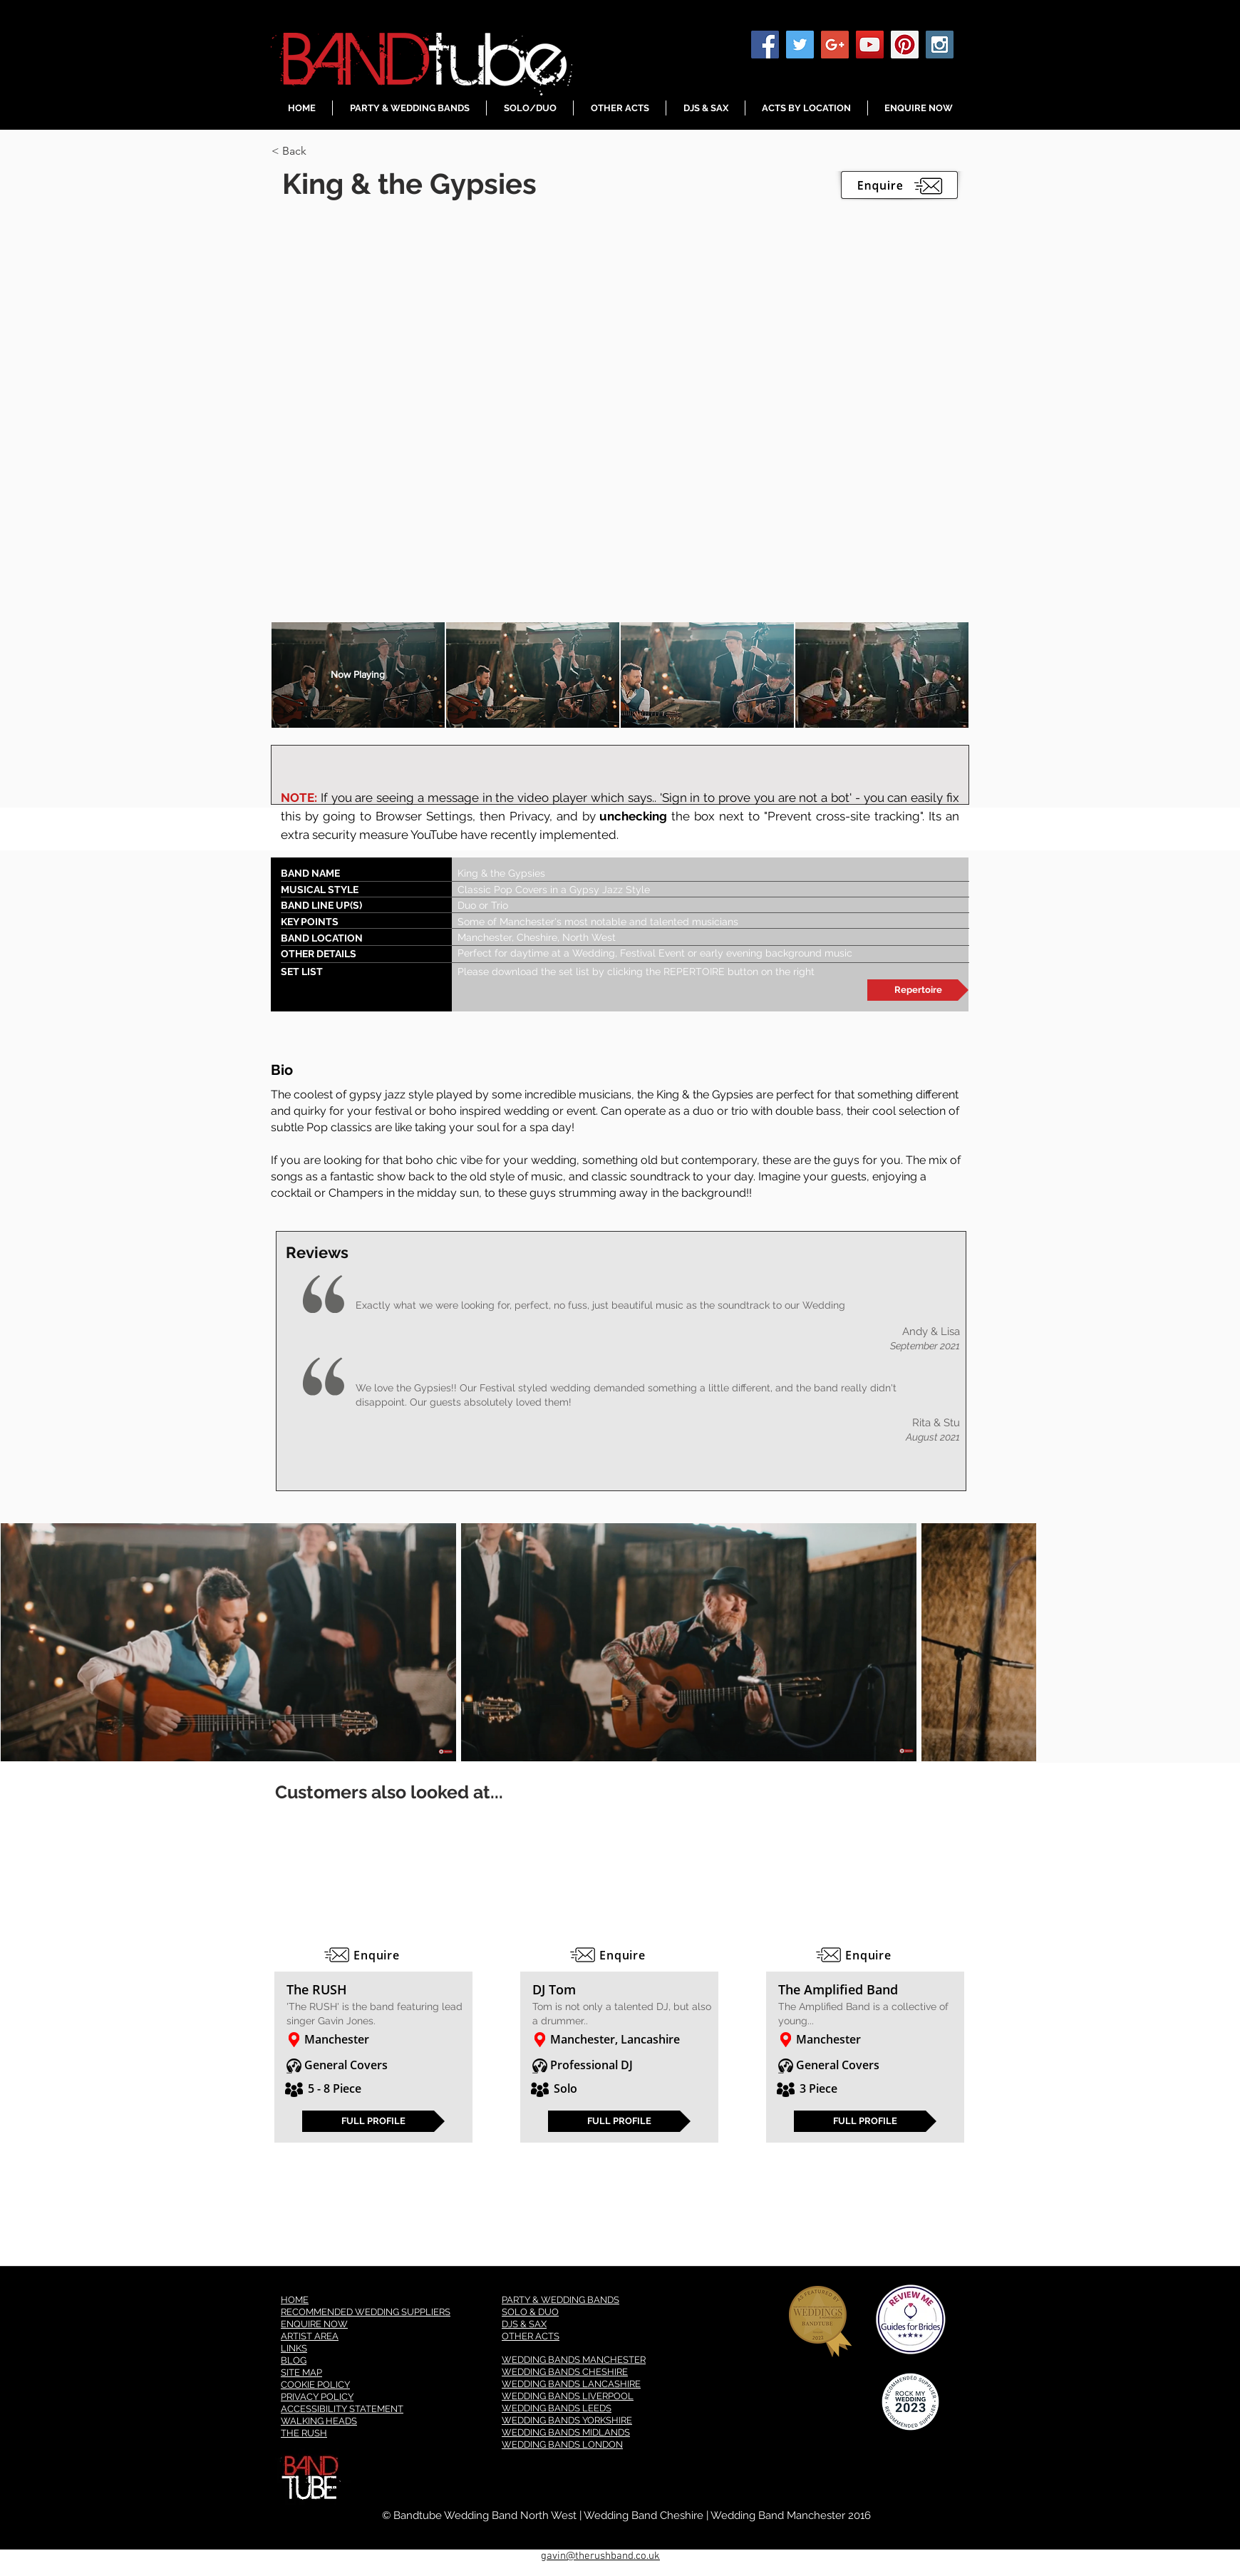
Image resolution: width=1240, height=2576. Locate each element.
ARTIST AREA (310, 2336)
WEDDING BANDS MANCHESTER (574, 2359)
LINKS (294, 2348)
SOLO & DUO (530, 2312)
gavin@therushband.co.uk (600, 2556)
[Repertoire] (917, 990)
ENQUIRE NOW (314, 2324)
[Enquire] (373, 1955)
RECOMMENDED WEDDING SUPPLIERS (365, 2312)
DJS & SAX (524, 2324)
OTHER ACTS (530, 2336)
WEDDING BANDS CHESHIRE (565, 2371)
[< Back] (322, 151)
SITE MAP (301, 2372)
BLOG (293, 2360)
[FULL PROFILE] (373, 2121)
